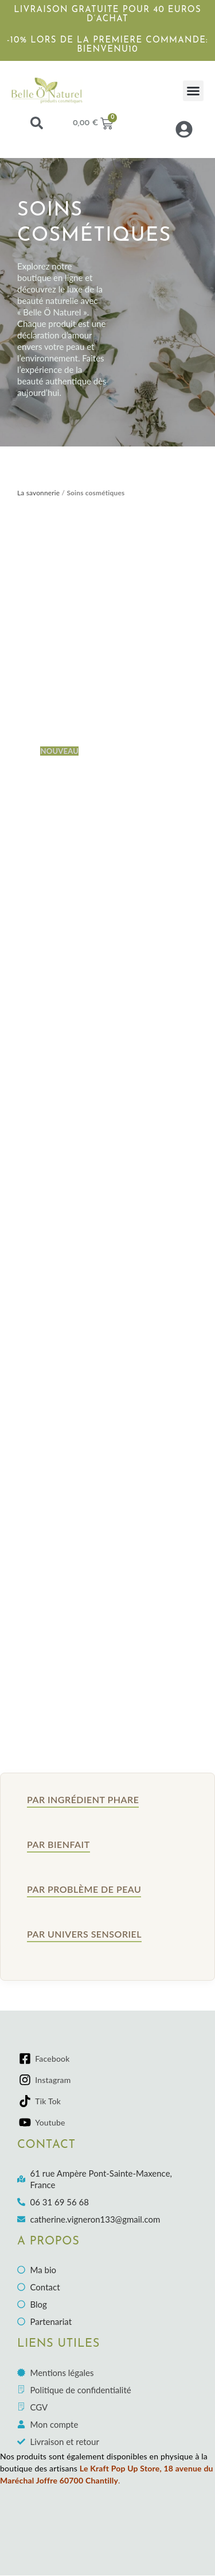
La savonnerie (38, 492)
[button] (193, 90)
